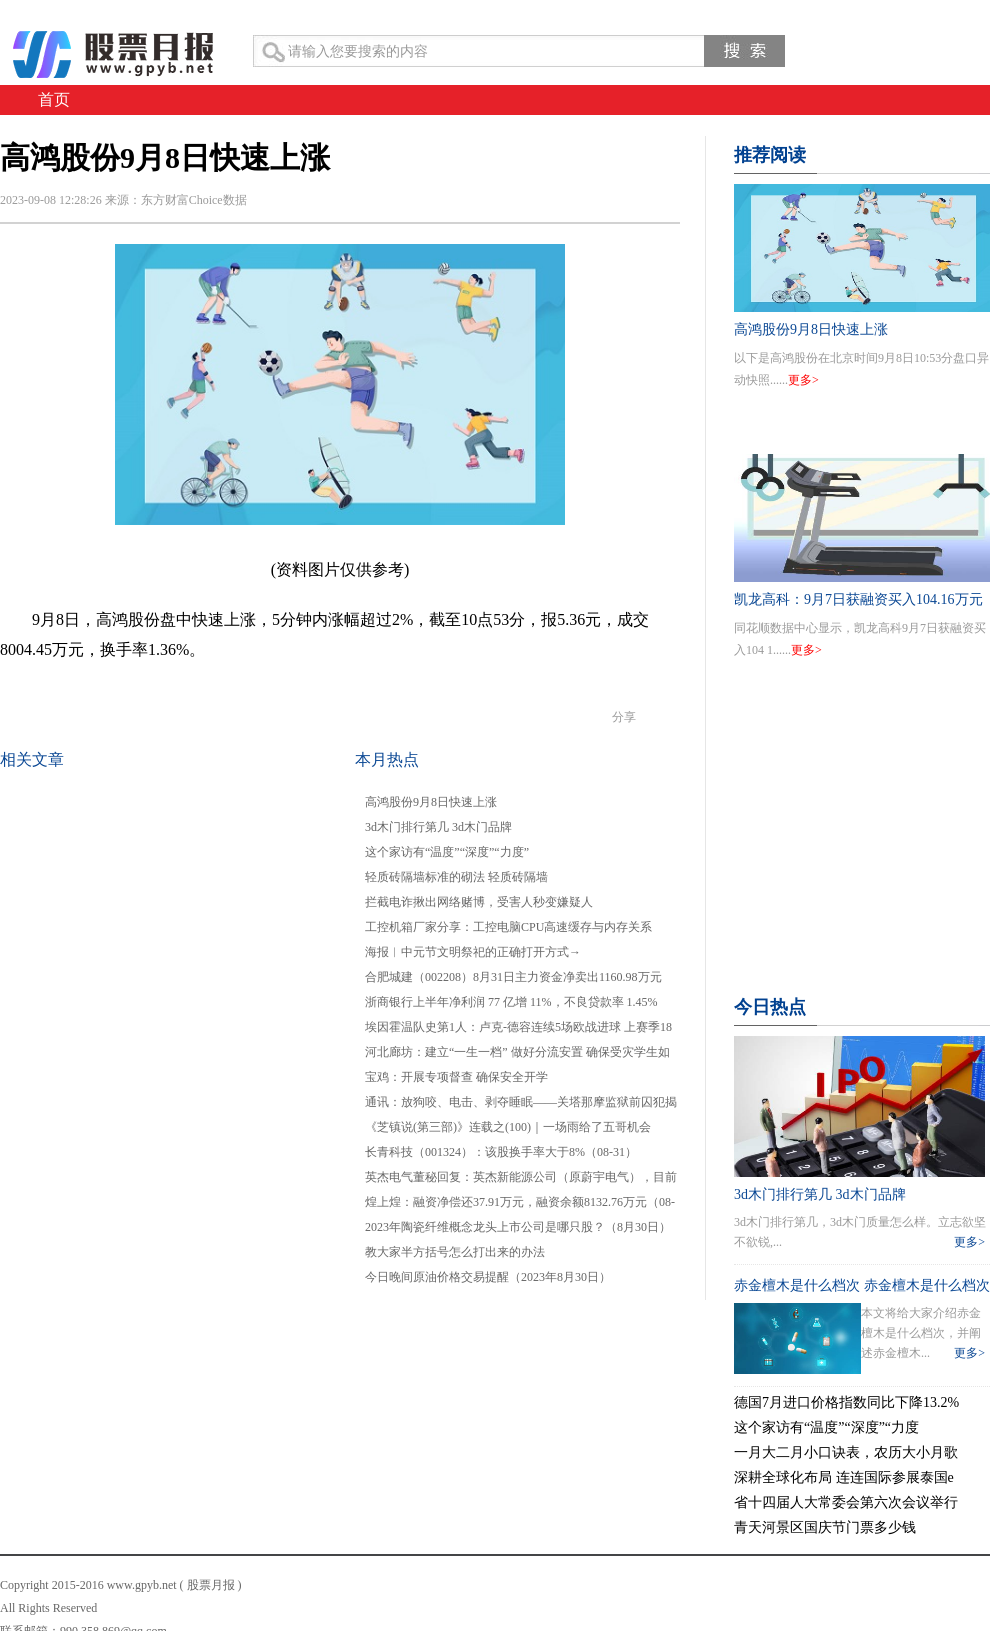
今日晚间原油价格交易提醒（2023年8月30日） (488, 1277)
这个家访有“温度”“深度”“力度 (826, 1427)
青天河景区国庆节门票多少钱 (825, 1527)
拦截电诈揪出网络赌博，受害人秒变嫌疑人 (479, 902)
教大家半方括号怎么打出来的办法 (455, 1252)
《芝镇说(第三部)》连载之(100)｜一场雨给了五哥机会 (508, 1127)
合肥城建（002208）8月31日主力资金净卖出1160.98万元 (513, 977)
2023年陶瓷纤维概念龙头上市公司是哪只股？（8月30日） (518, 1227)
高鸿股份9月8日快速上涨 (431, 802)
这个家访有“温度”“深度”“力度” (447, 852)
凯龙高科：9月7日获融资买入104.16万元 (858, 599)
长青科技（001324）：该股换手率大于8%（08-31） (501, 1152)
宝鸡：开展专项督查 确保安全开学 (456, 1077)
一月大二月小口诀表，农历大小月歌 (846, 1452)
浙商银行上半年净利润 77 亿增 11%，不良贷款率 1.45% (511, 1002)
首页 (54, 99)
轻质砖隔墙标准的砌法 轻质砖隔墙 (456, 877)
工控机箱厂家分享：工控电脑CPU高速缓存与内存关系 (508, 927)
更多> (803, 380)
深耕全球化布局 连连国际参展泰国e (844, 1477)
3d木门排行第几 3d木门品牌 (438, 827)
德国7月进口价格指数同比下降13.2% (846, 1402)
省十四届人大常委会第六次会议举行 (846, 1502)
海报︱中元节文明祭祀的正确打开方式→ (473, 952)
